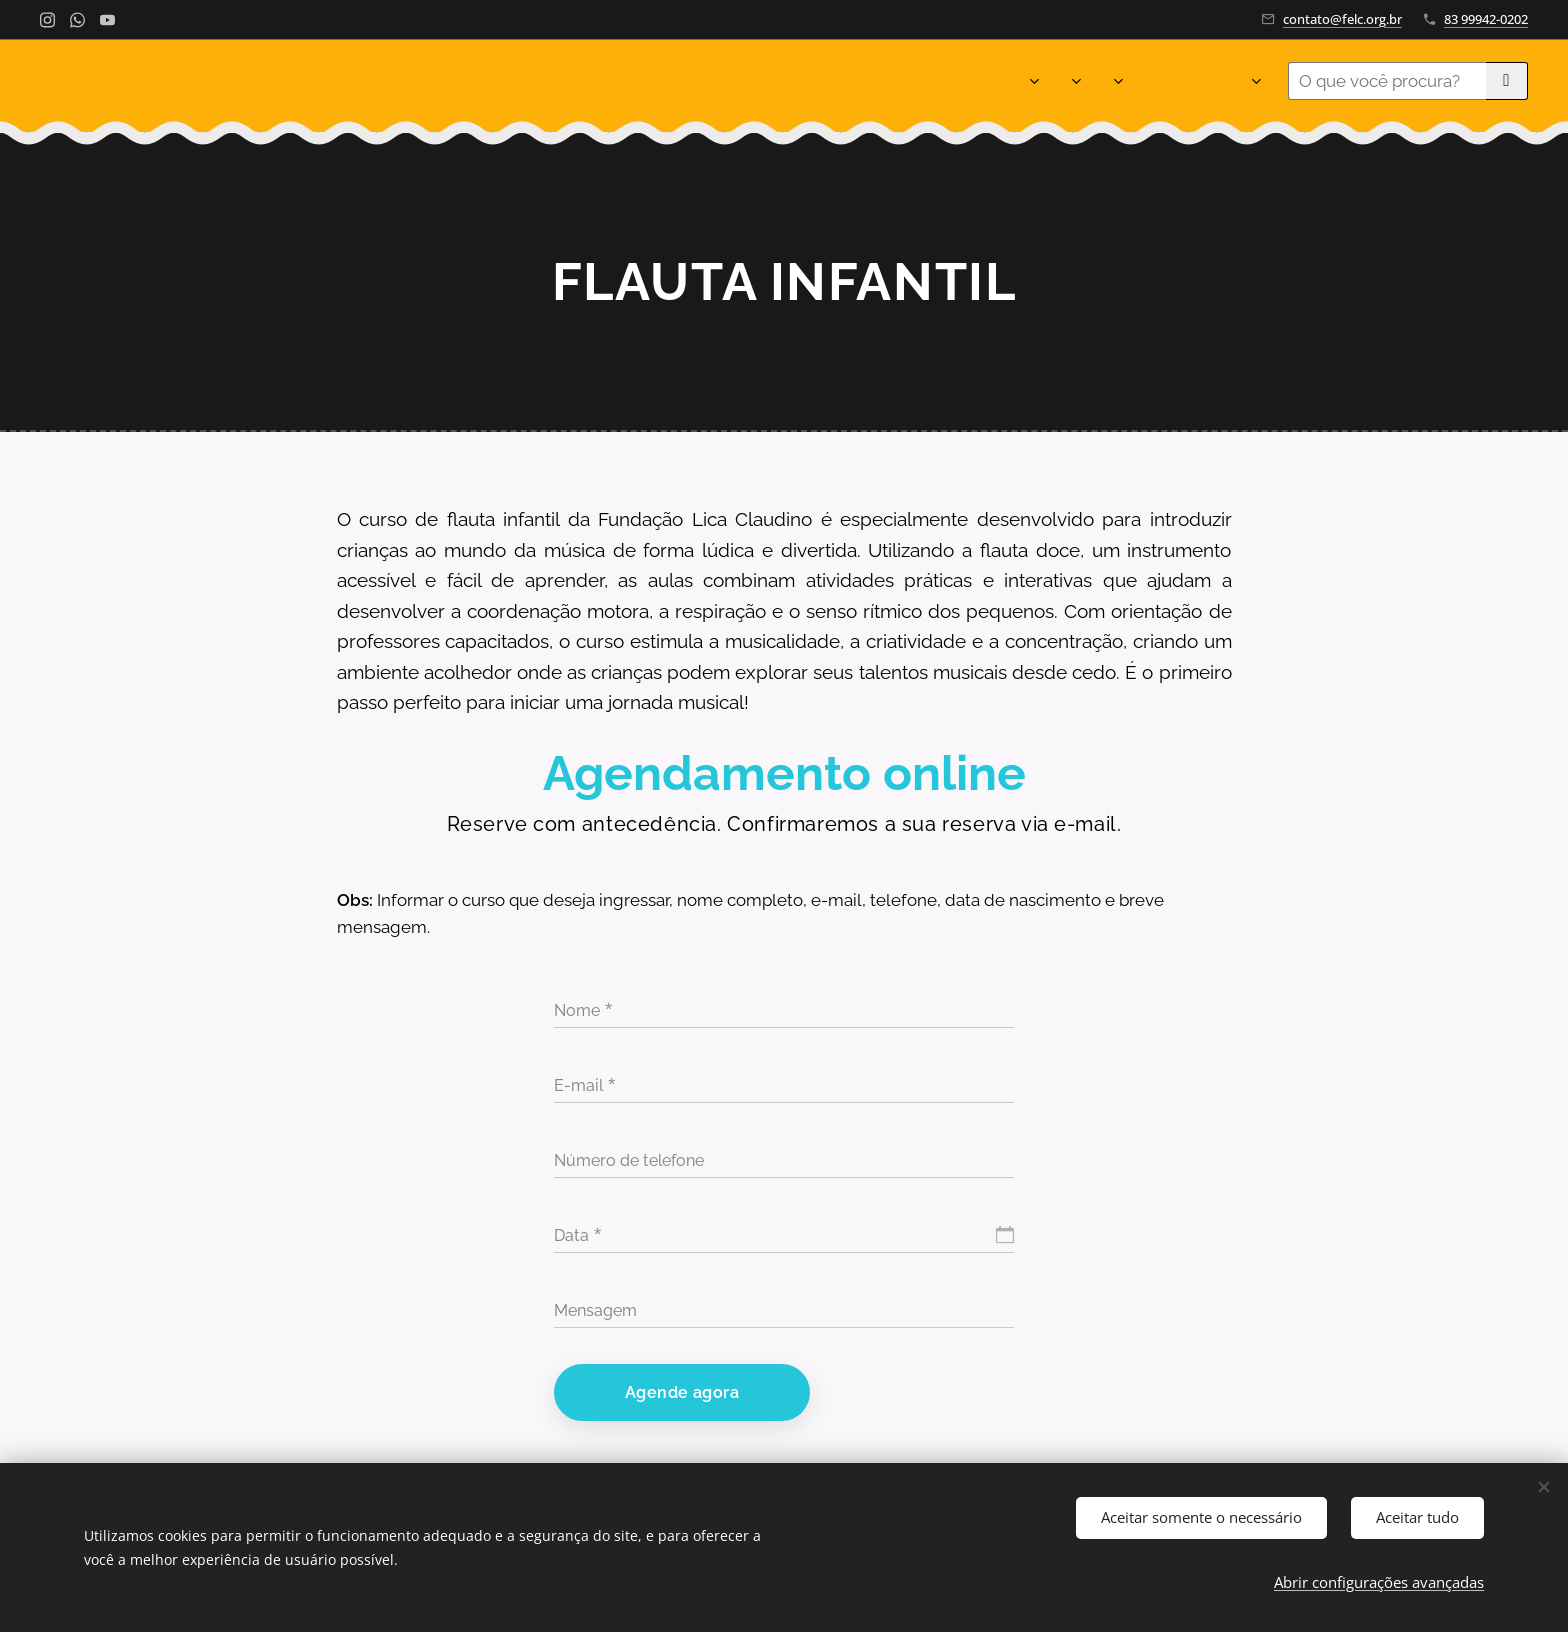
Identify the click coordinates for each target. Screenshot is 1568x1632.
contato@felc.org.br (1342, 19)
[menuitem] (475, 81)
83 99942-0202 (1486, 19)
